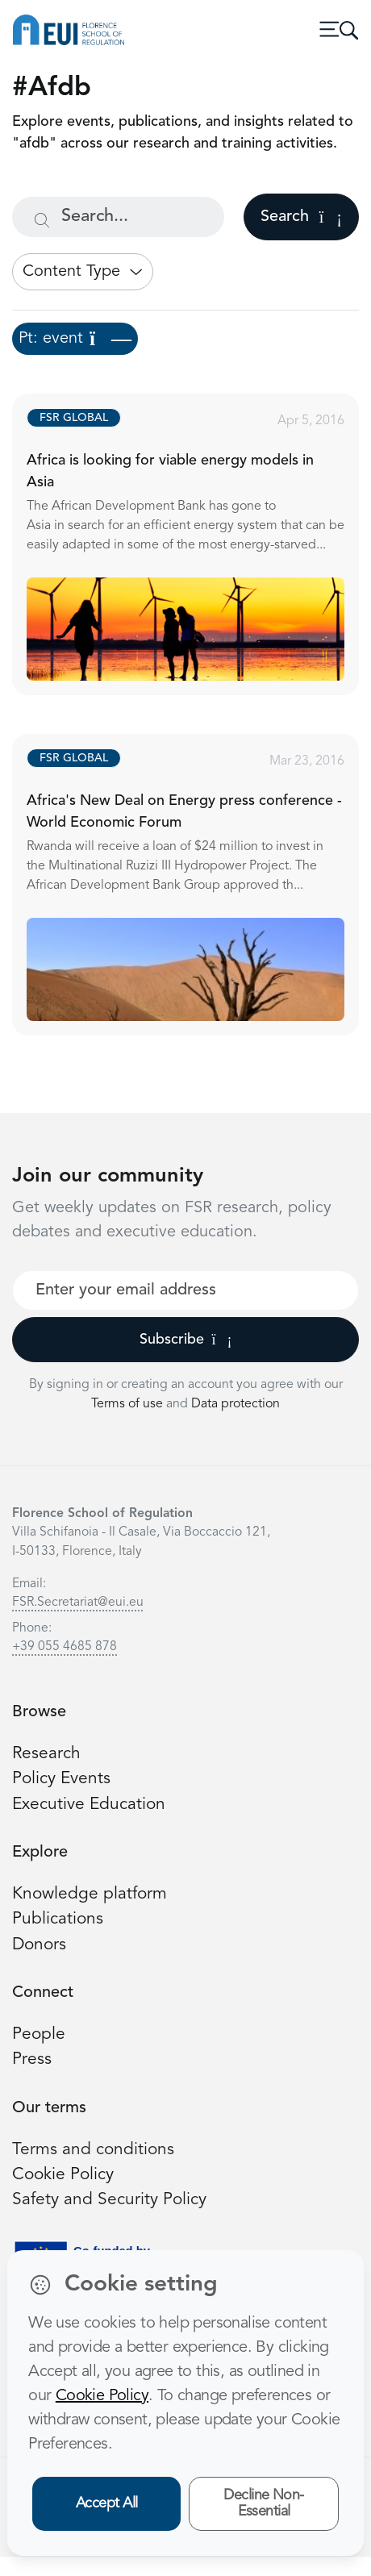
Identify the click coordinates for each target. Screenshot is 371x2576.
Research (46, 1753)
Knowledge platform (89, 1894)
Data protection (235, 1404)
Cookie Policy (63, 2174)
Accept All (107, 2503)
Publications (57, 1919)
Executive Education (88, 1804)
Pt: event (75, 339)
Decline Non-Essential (263, 2504)
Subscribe (186, 1339)
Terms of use (128, 1404)
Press (32, 2059)
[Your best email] (185, 1290)
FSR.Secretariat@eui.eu (78, 1602)
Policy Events (61, 1778)
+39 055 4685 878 (64, 1646)
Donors (39, 1944)
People (38, 2034)
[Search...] (118, 217)
